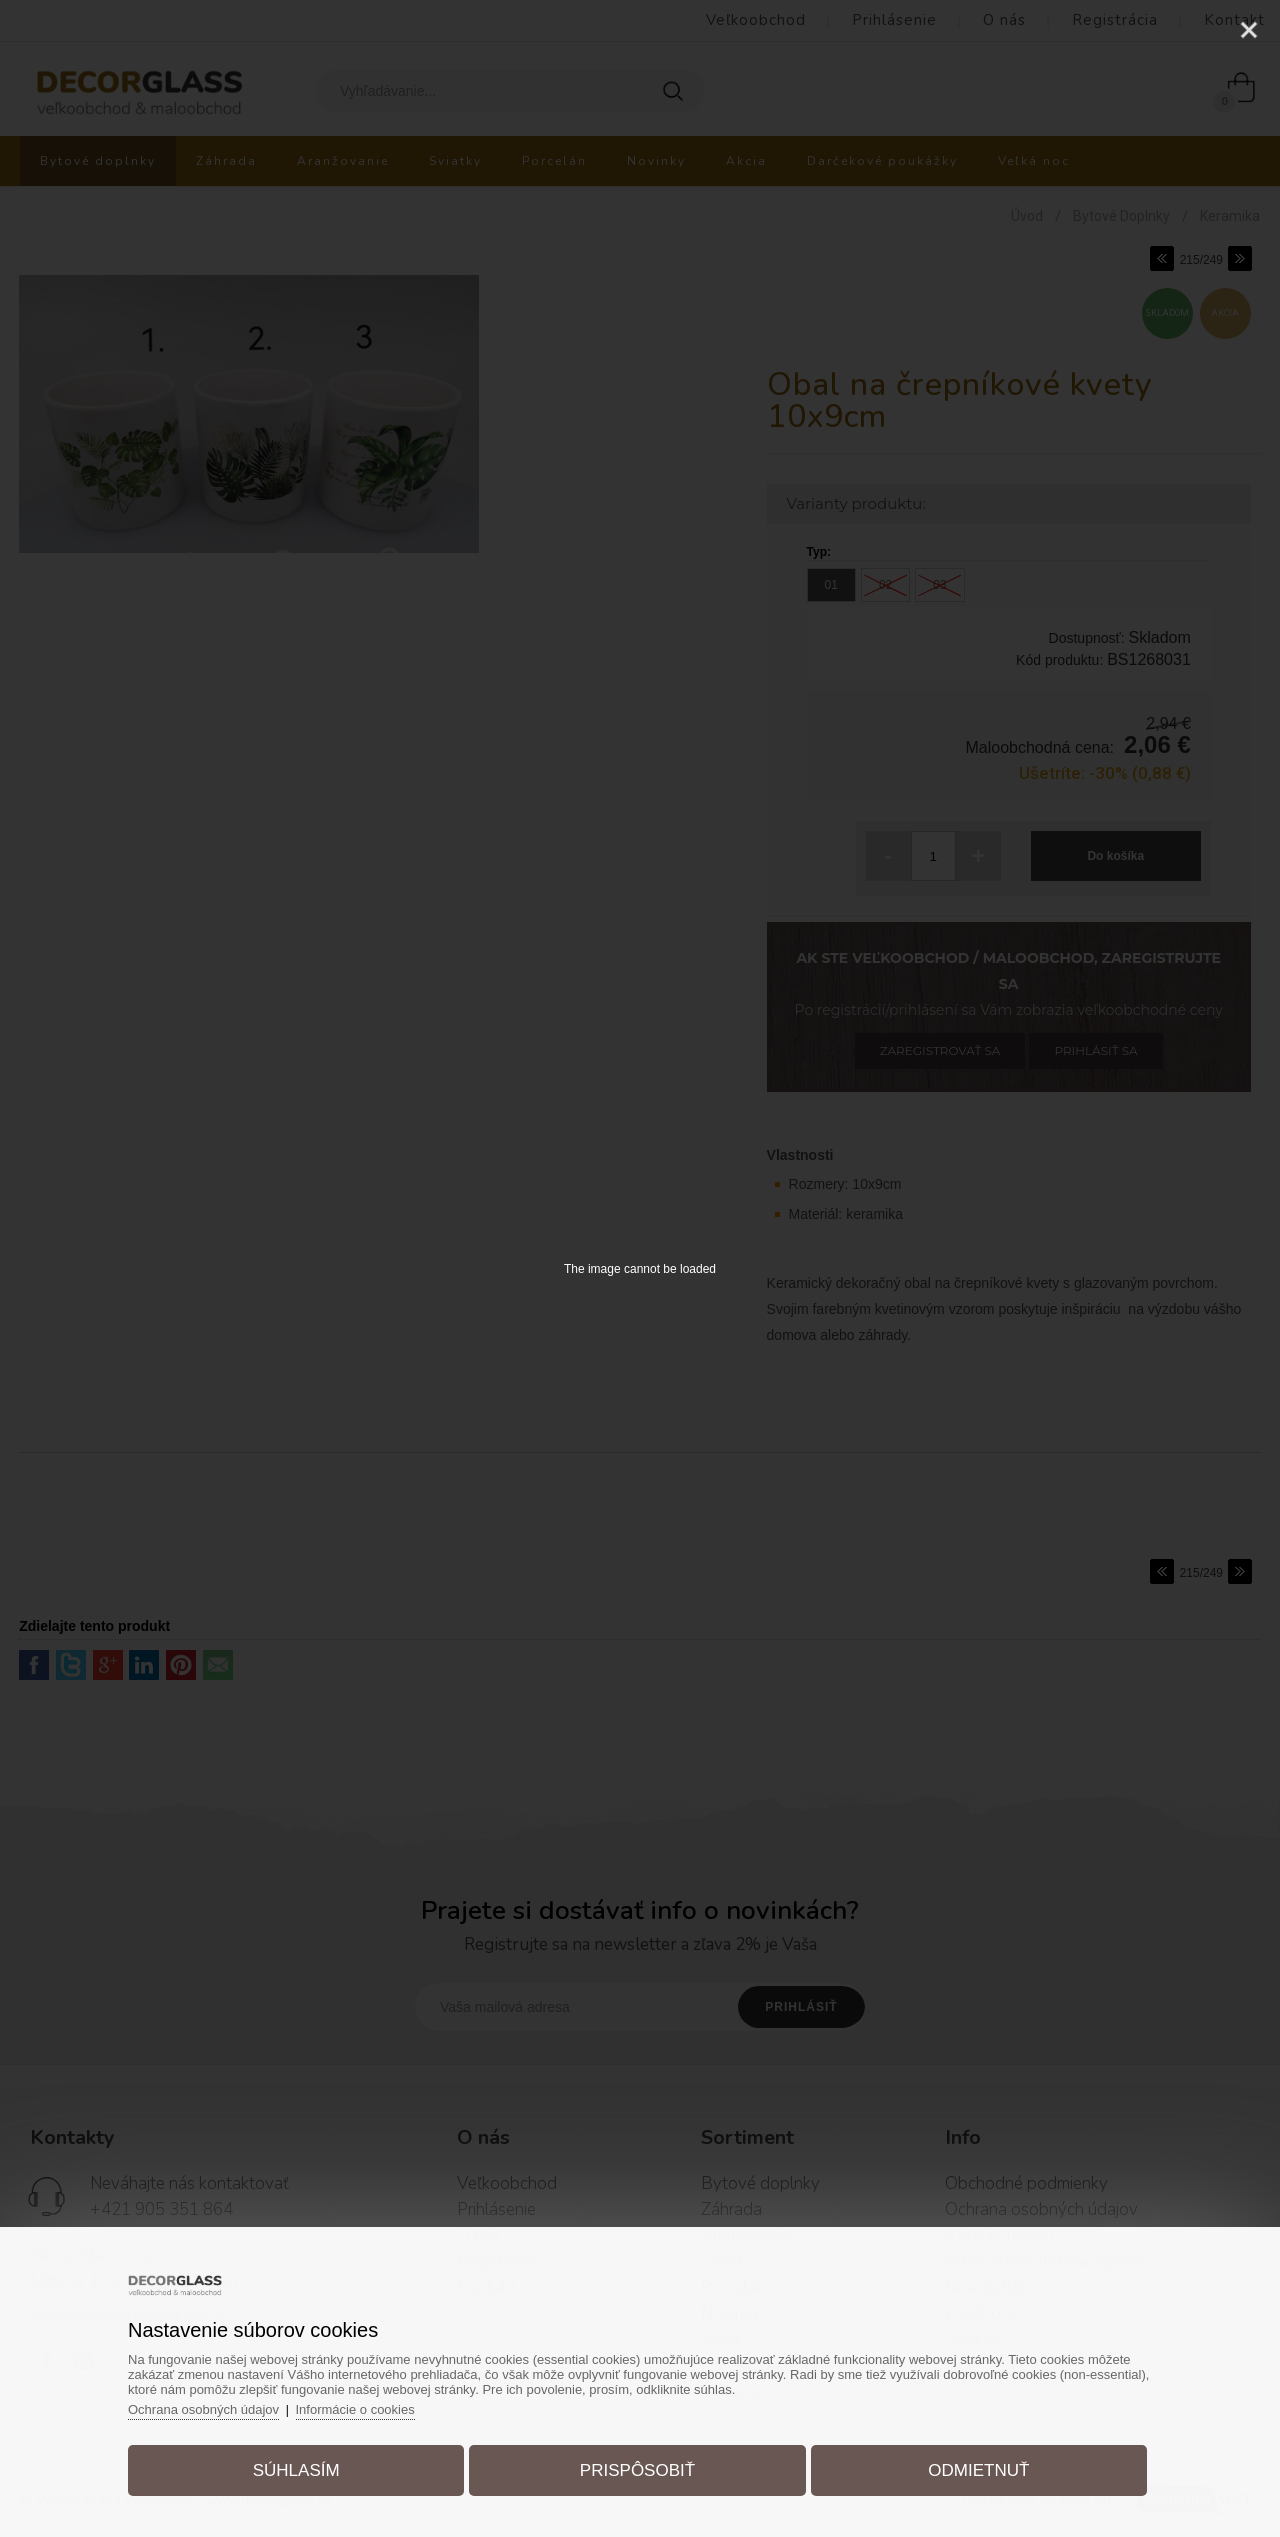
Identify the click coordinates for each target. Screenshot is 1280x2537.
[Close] (1249, 30)
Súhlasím (296, 2470)
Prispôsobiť (637, 2470)
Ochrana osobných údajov (203, 2409)
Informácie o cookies (355, 2409)
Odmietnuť (978, 2470)
